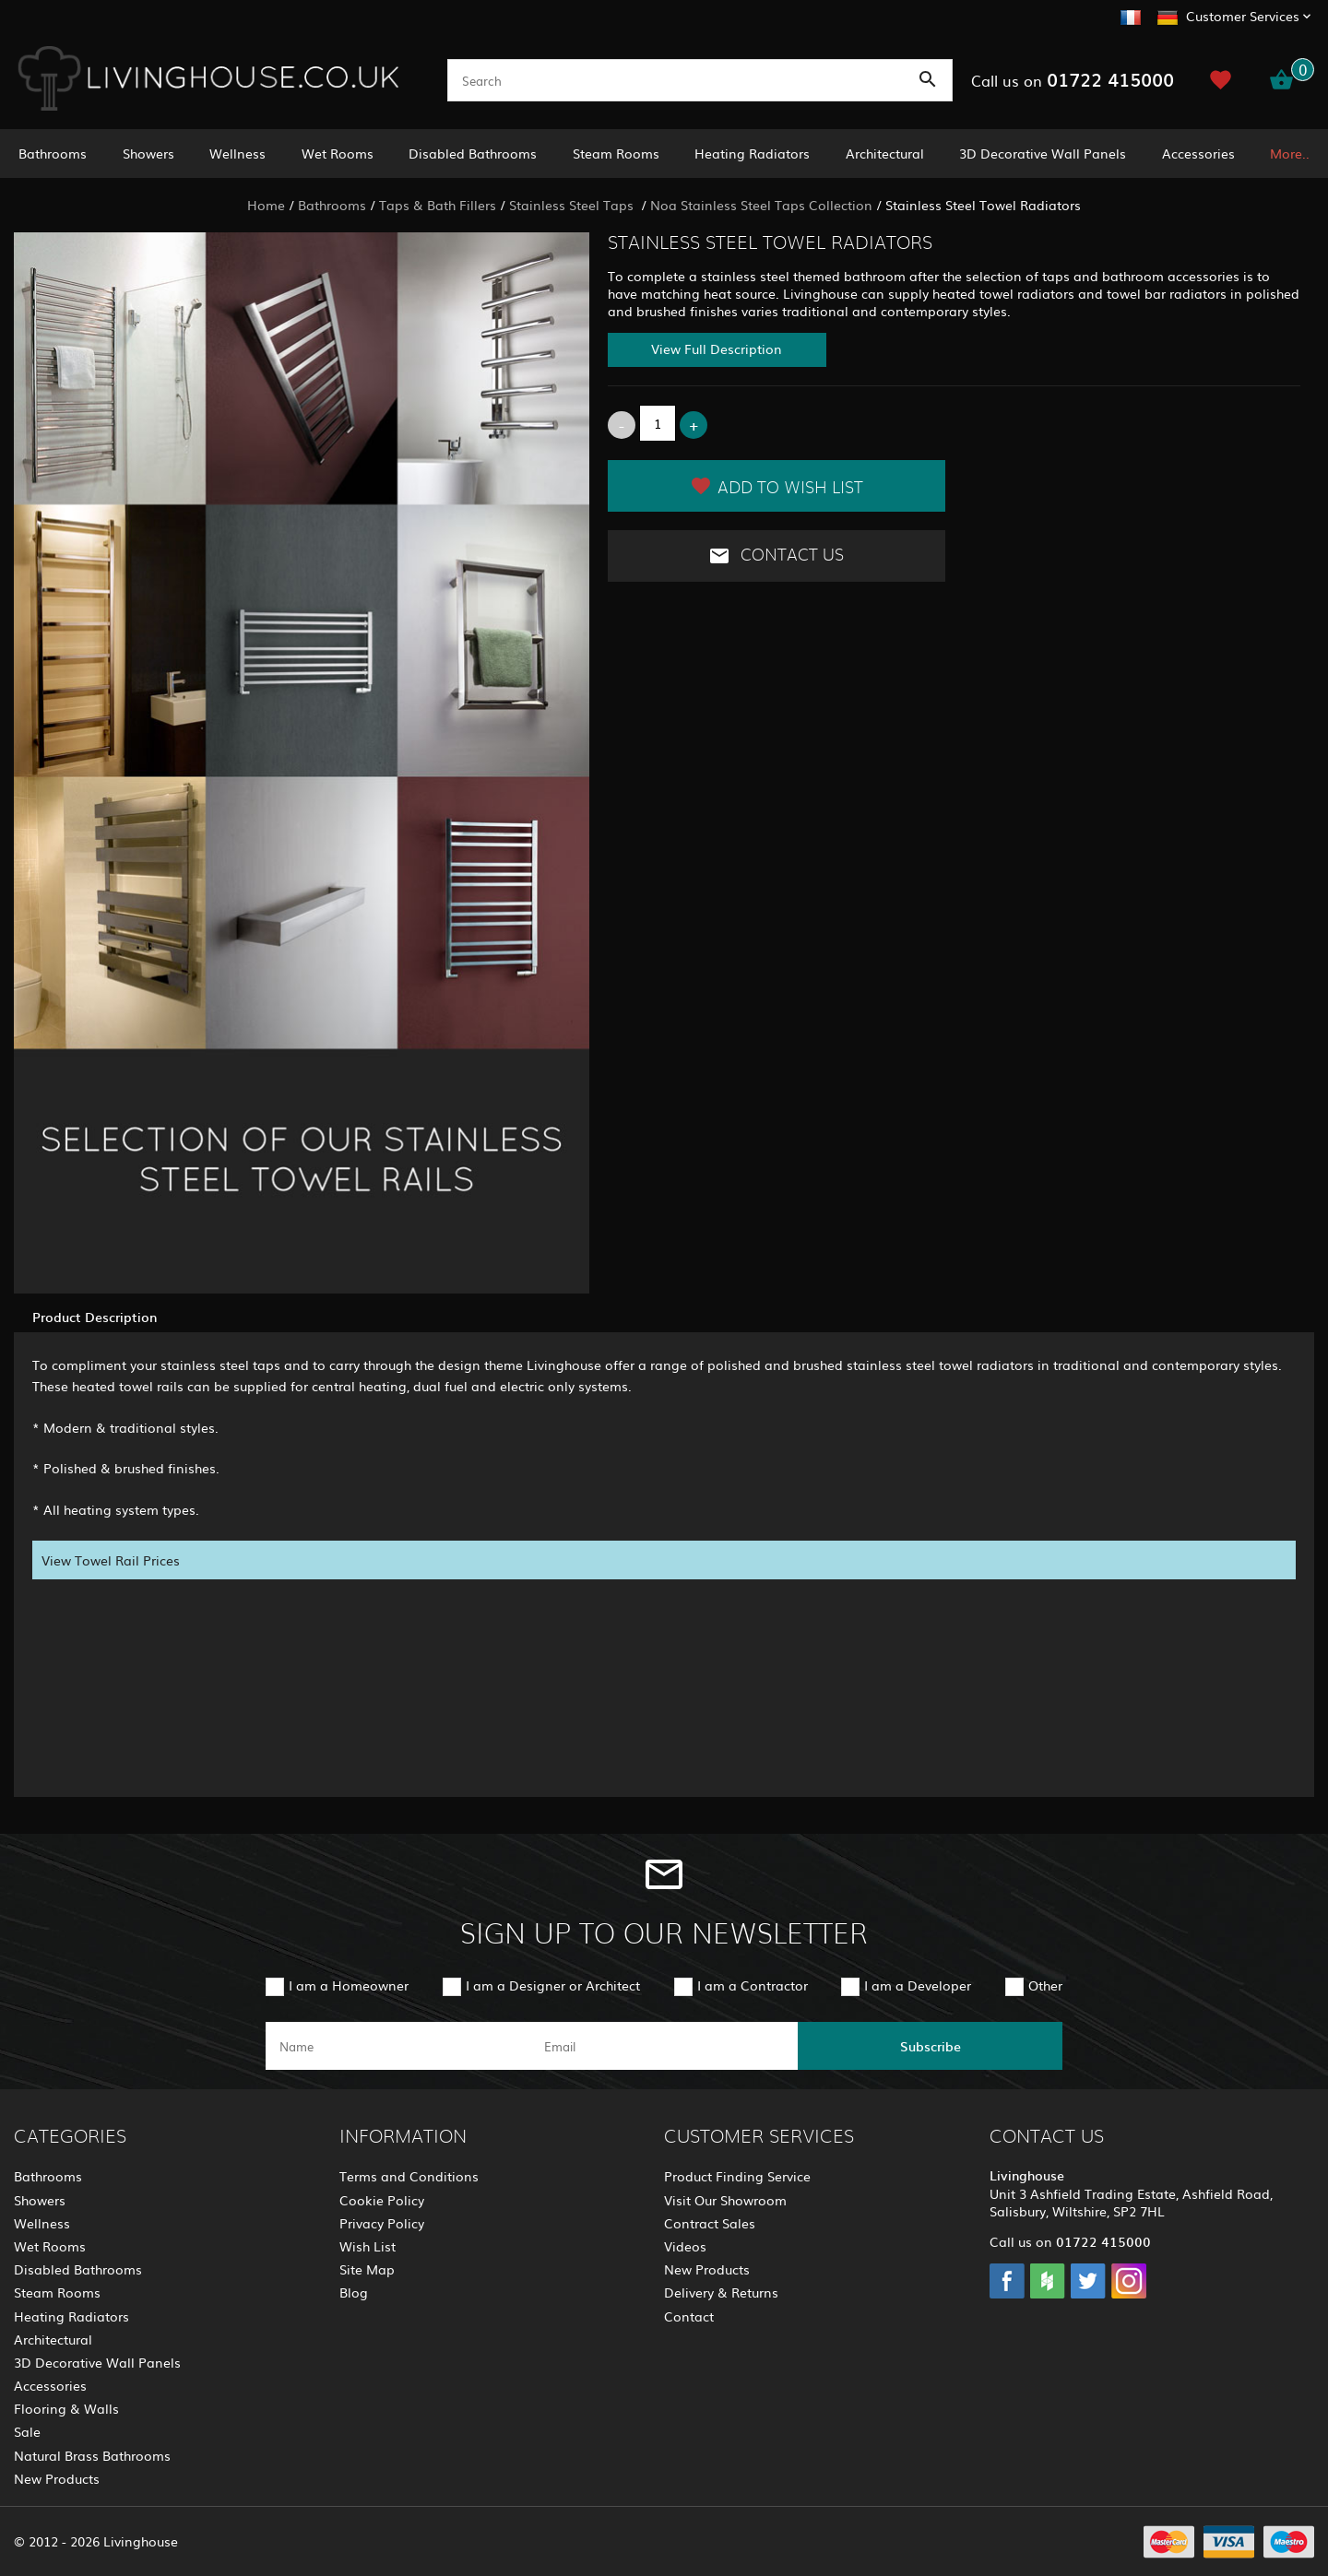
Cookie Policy (381, 2200)
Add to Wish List (776, 486)
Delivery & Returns (721, 2292)
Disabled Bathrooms (473, 153)
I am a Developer (917, 1985)
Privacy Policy (381, 2223)
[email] (662, 2046)
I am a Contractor (752, 1985)
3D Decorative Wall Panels (1042, 153)
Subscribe (930, 2046)
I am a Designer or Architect (553, 1985)
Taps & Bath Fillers (437, 204)
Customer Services (1242, 15)
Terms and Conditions (409, 2176)
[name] (398, 2046)
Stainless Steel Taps (573, 204)
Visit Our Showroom (725, 2200)
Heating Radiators (752, 153)
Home (266, 204)
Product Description (94, 1316)
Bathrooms (52, 153)
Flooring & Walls (66, 2408)
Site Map (367, 2269)
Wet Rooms (338, 153)
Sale (27, 2431)
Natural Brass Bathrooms (92, 2455)
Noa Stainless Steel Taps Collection (761, 204)
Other (1045, 1985)
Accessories (1198, 153)
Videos (685, 2246)
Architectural (885, 153)
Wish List (367, 2246)
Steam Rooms (616, 153)
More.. (1290, 153)
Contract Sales (709, 2223)
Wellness (237, 153)
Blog (353, 2292)
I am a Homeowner (349, 1985)
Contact (689, 2316)
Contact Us (776, 556)
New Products (57, 2478)
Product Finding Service (737, 2176)
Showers (148, 153)
